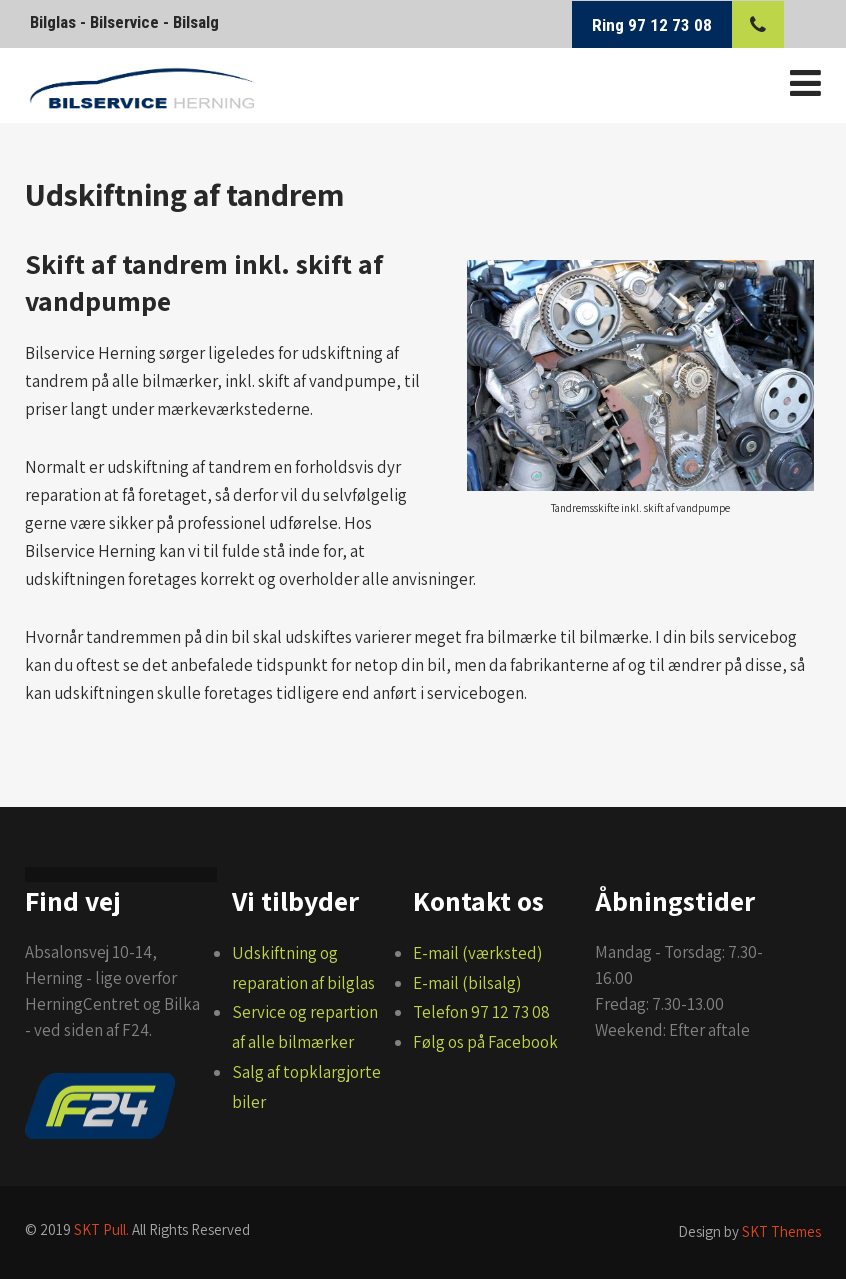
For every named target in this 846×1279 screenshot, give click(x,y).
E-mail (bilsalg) (467, 983)
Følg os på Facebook (485, 1042)
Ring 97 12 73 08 (652, 25)
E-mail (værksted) (477, 953)
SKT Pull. (101, 1229)
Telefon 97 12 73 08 (481, 1012)
